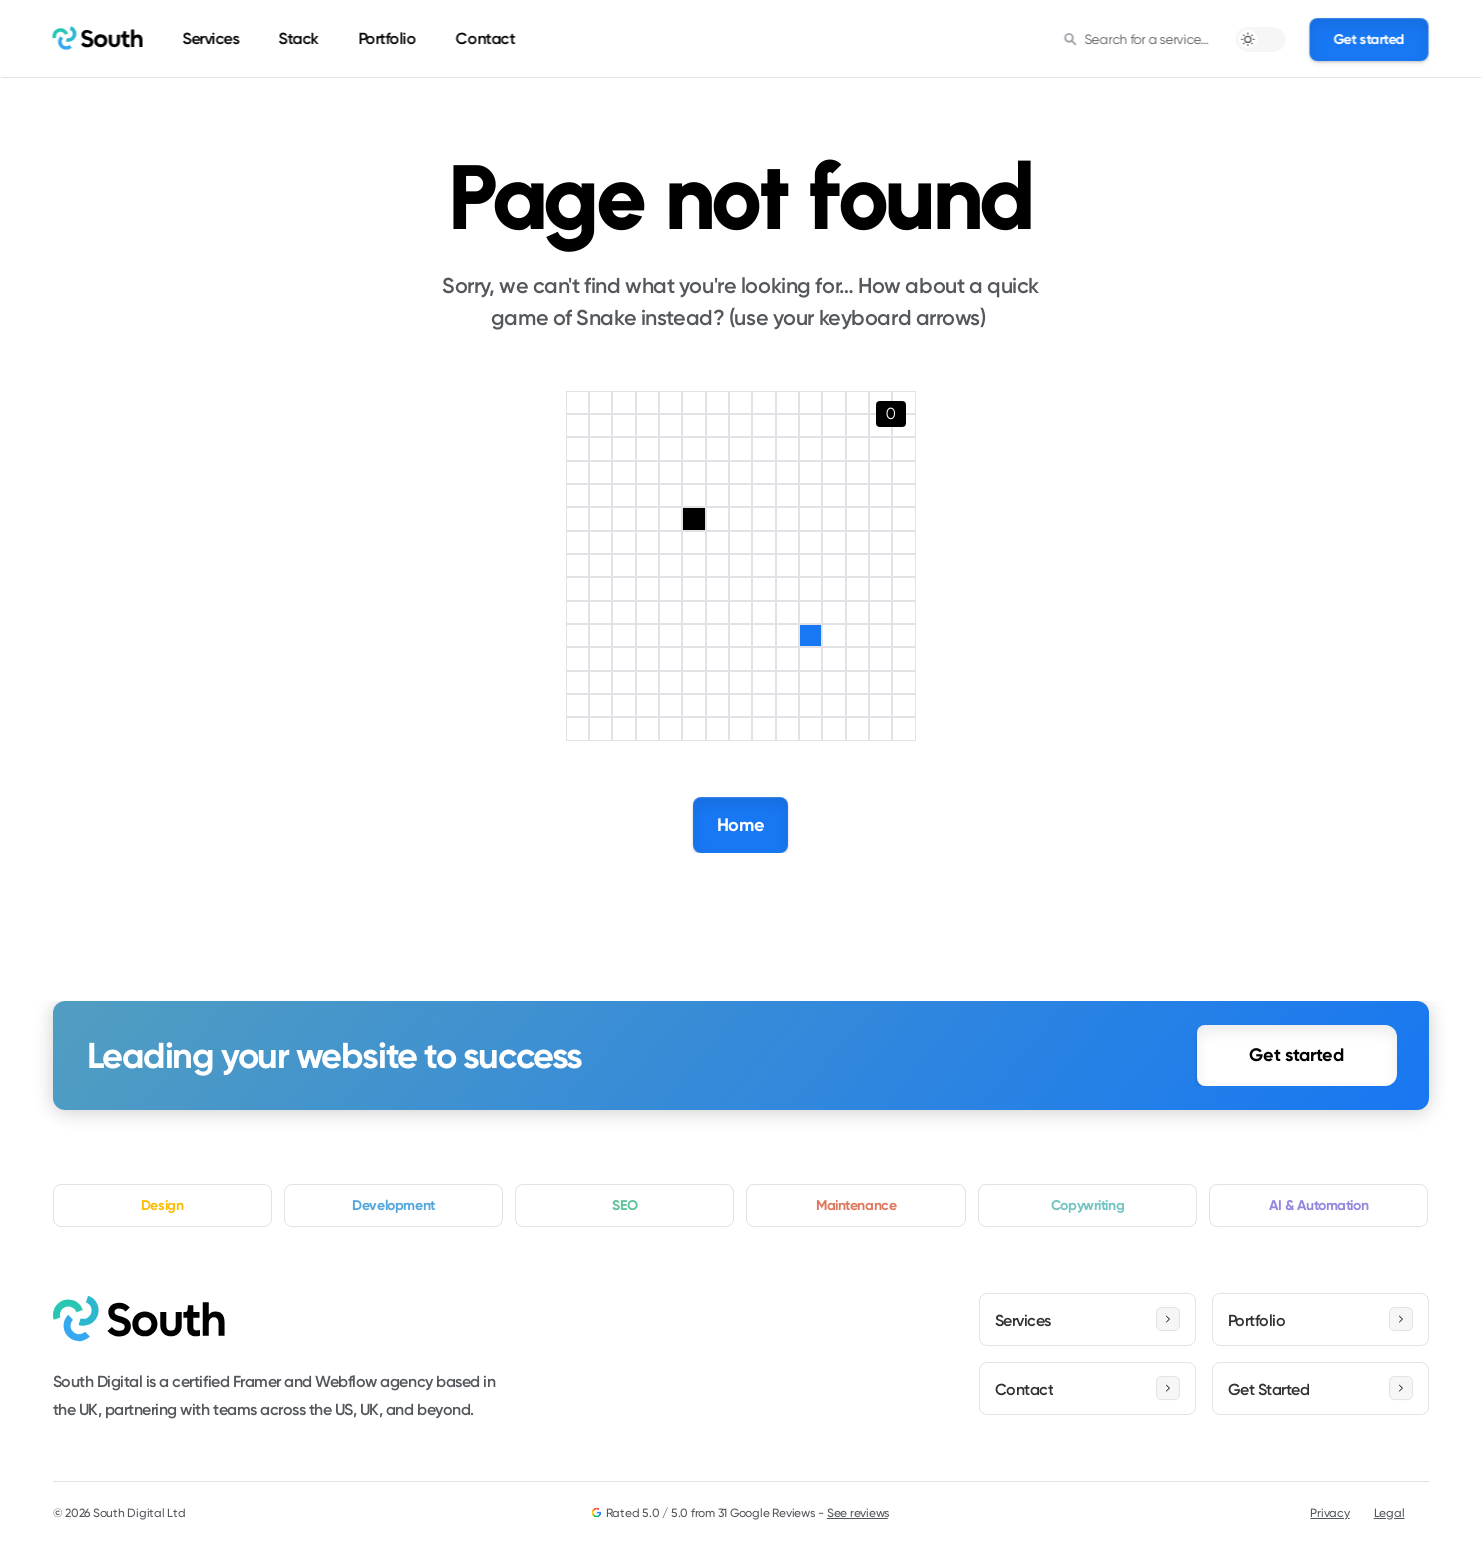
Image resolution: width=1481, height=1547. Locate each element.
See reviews (858, 1513)
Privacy (1329, 1513)
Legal (1389, 1513)
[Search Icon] (1137, 38)
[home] (98, 39)
